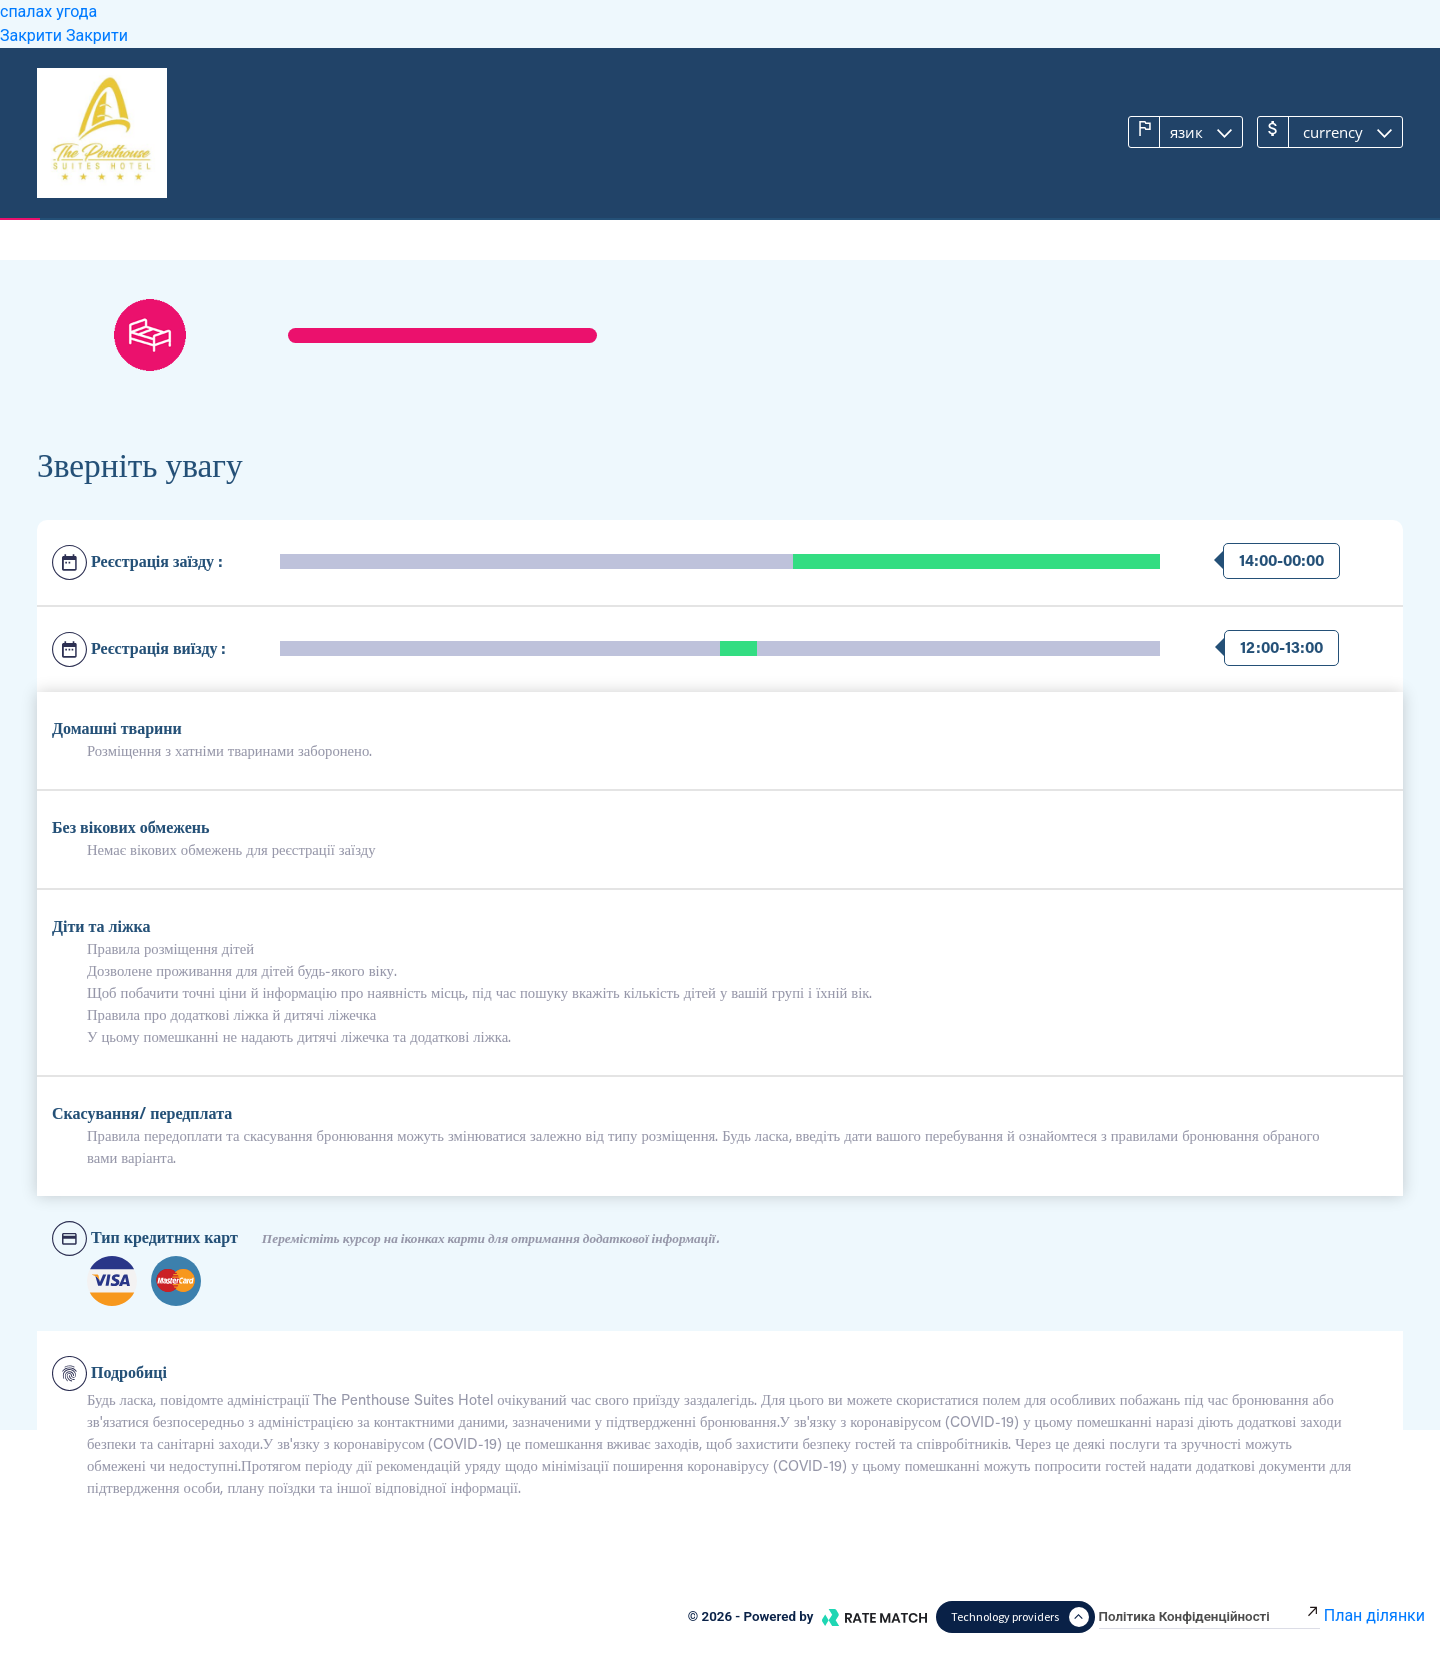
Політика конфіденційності (1209, 1616)
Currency (1317, 131)
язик (1173, 131)
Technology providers (1020, 1617)
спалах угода (48, 11)
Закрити (33, 35)
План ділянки (1374, 1615)
